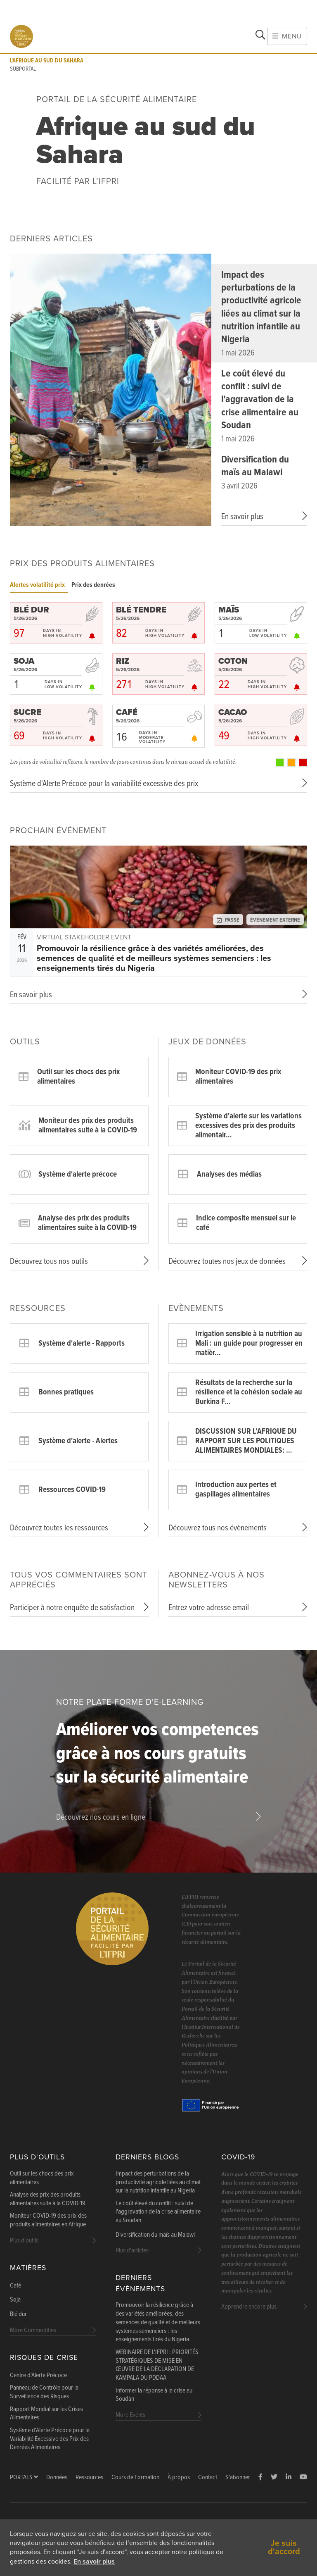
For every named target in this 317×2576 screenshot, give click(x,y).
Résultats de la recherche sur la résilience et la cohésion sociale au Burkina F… (248, 1392)
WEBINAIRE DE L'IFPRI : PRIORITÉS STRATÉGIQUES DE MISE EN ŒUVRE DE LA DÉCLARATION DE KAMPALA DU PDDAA (157, 2365)
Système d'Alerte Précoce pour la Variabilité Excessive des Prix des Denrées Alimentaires (50, 2439)
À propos (179, 2477)
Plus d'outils (37, 2157)
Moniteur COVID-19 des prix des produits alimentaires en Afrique (48, 2220)
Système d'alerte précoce (77, 1175)
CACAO (232, 712)
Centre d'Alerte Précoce (38, 2375)
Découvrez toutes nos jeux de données (227, 1261)
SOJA (24, 661)
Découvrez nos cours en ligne (100, 1817)
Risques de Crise (44, 2357)
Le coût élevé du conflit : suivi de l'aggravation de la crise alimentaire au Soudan (259, 399)
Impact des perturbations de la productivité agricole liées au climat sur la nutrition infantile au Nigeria (261, 307)
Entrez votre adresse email (208, 1608)
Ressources (89, 2477)
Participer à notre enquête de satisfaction (72, 1608)
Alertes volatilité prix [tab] (37, 585)
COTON (233, 661)
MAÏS (228, 610)
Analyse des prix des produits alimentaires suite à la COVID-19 (87, 1223)
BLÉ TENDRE (141, 610)
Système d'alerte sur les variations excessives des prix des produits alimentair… (248, 1125)
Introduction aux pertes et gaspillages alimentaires (236, 1489)
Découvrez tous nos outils (49, 1261)
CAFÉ (126, 712)
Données (56, 2477)
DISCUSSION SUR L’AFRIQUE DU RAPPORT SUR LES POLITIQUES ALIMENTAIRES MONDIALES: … (246, 1441)
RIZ (122, 661)
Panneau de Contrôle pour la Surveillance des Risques (44, 2392)
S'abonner (237, 2477)
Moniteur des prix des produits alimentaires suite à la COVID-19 (87, 1125)
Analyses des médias (229, 1175)
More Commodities (33, 2330)
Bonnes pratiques (66, 1392)
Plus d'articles (132, 2250)
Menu (287, 36)
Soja (15, 2300)
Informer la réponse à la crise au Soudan (154, 2395)
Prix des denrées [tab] (93, 585)
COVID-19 (238, 2157)
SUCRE (27, 712)
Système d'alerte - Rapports (81, 1344)
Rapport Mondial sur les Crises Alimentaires (46, 2413)
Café (15, 2286)
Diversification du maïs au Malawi (255, 466)
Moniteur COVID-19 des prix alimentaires (238, 1077)
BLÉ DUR (31, 610)
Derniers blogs (147, 2157)
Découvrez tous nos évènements (217, 1528)
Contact (207, 2477)
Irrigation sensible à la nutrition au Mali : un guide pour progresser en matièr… (249, 1343)
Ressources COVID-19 (72, 1490)
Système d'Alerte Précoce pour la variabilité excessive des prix (104, 784)
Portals (24, 2477)
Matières (28, 2268)
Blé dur (18, 2314)
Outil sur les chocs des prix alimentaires (78, 1077)
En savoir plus (94, 2561)
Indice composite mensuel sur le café (246, 1223)
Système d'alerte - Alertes (78, 1441)
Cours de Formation (135, 2477)
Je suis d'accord (284, 2547)
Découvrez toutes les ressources (59, 1528)
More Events (130, 2415)
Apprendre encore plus (249, 2306)
